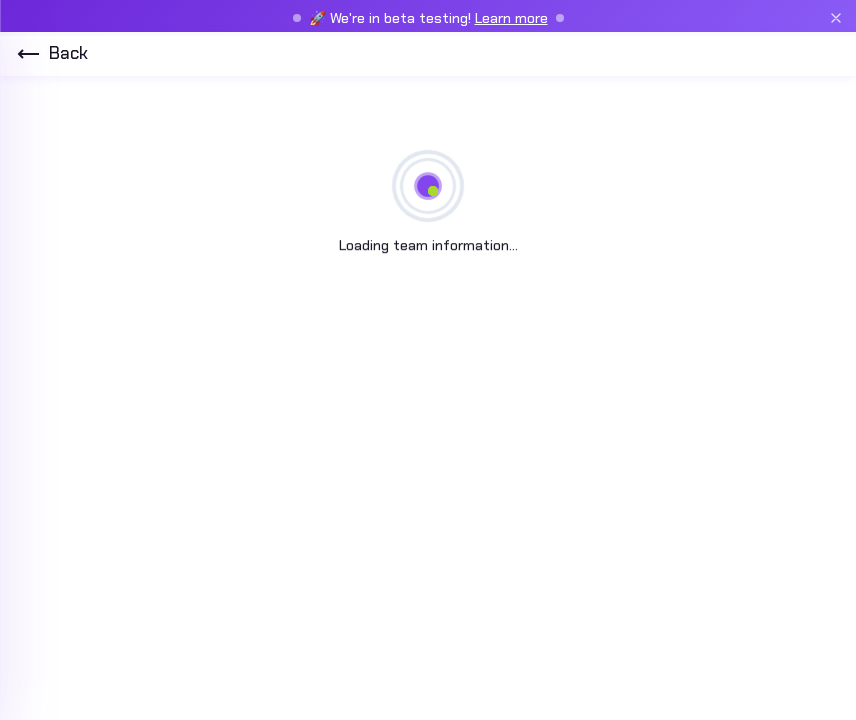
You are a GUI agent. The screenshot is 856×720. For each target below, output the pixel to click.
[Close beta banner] (836, 18)
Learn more (511, 18)
